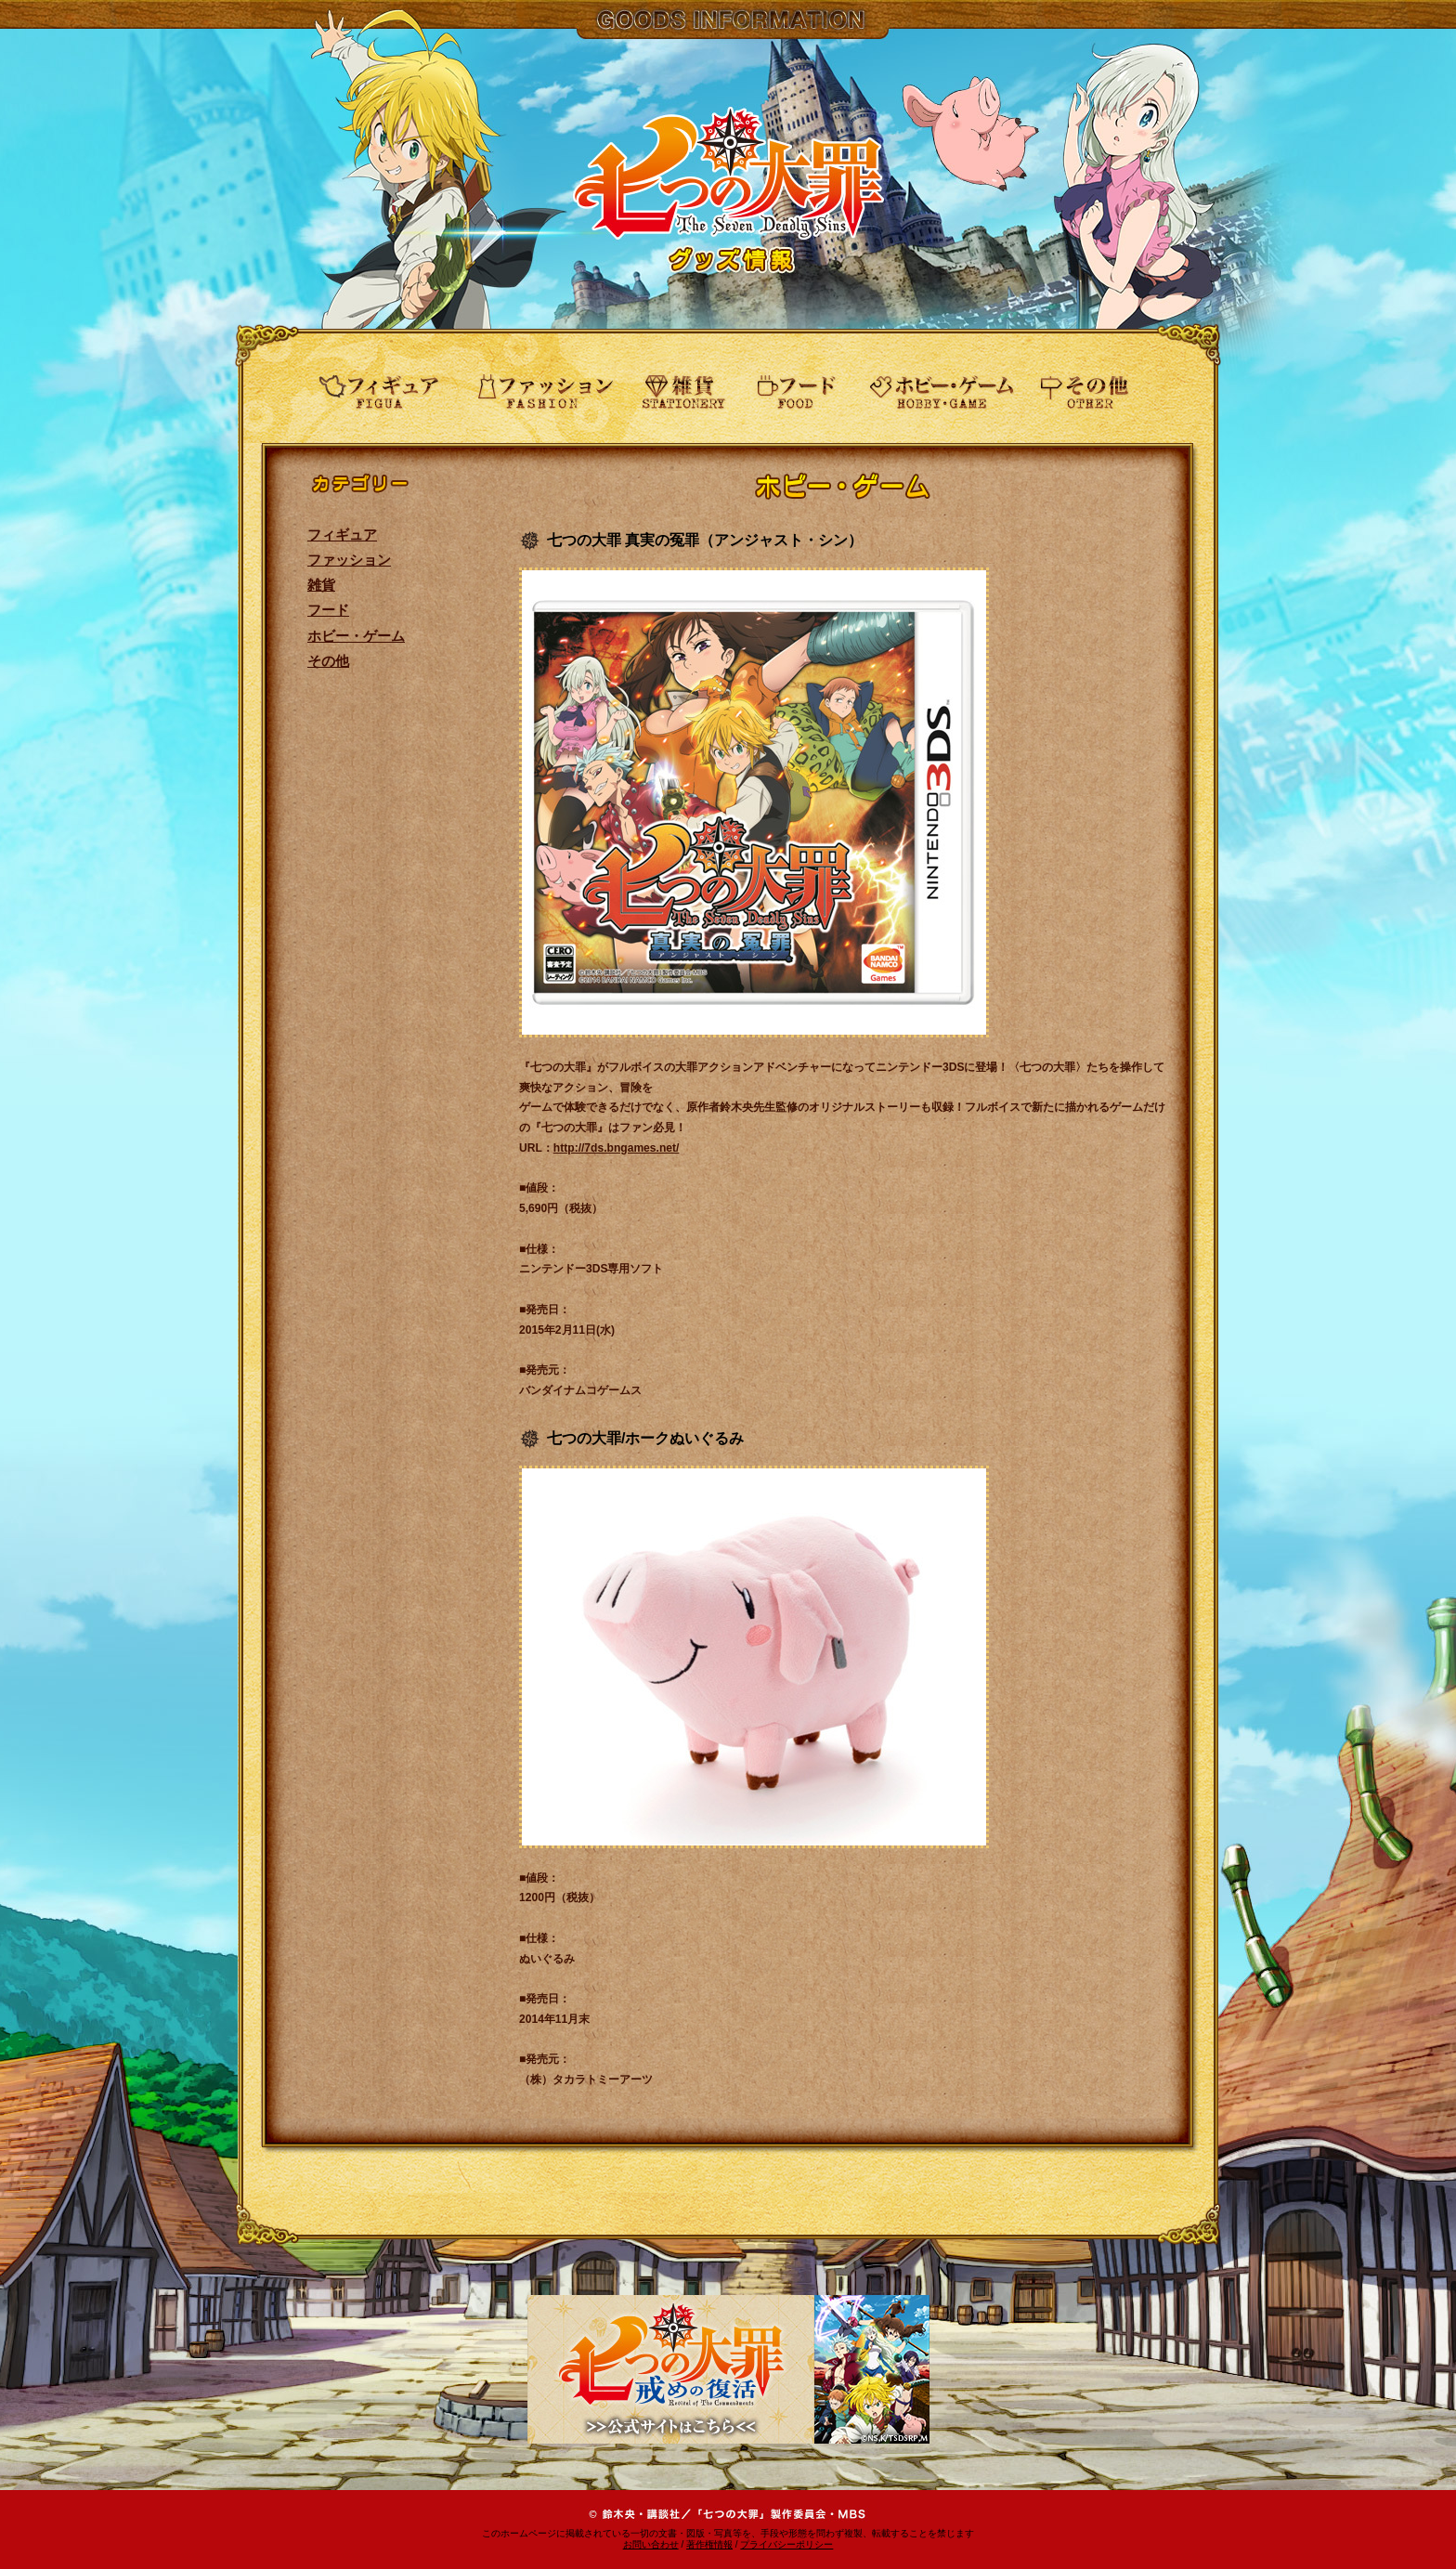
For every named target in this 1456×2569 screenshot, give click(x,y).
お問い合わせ (651, 2544)
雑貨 (321, 585)
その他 (328, 661)
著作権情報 (709, 2544)
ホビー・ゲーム (356, 636)
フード (328, 610)
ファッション (349, 559)
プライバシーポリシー (786, 2544)
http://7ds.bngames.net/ (616, 1147)
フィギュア (342, 534)
